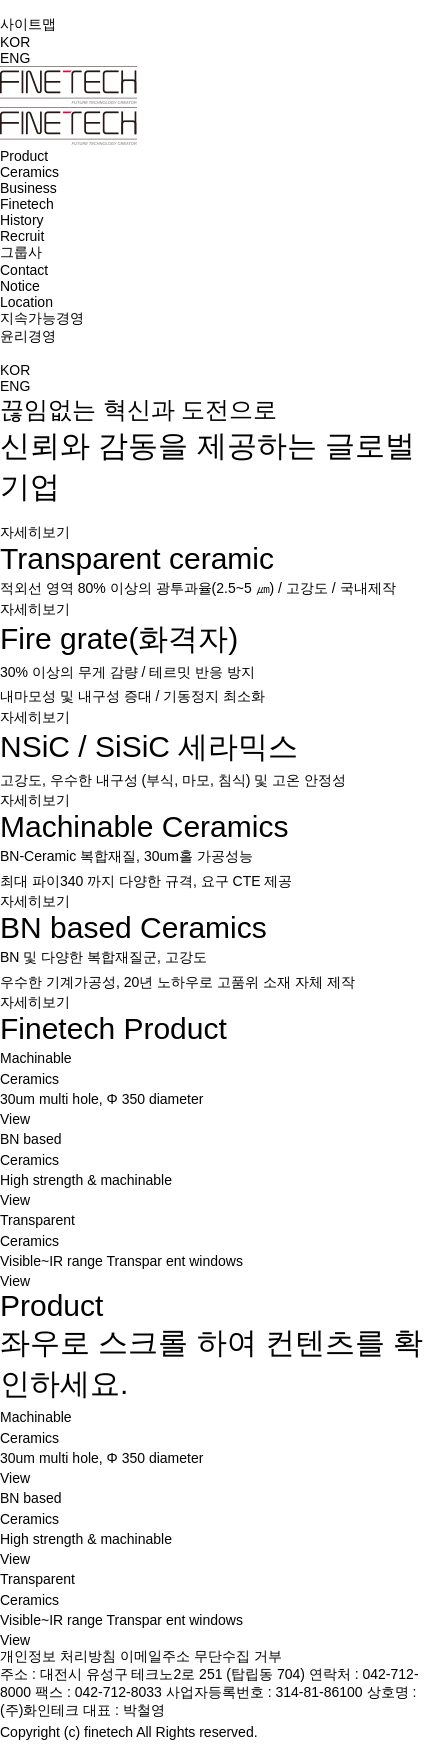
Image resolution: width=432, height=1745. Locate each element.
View (15, 1119)
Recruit (22, 236)
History (22, 220)
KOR (15, 42)
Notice (20, 286)
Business (28, 188)
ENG (15, 58)
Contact (24, 270)
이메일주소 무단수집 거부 (201, 1656)
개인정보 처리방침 (58, 1656)
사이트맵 (28, 24)
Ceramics (29, 172)
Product (24, 156)
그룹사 (21, 252)
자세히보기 (35, 532)
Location (26, 302)
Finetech (27, 204)
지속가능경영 (42, 318)
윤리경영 (28, 336)
